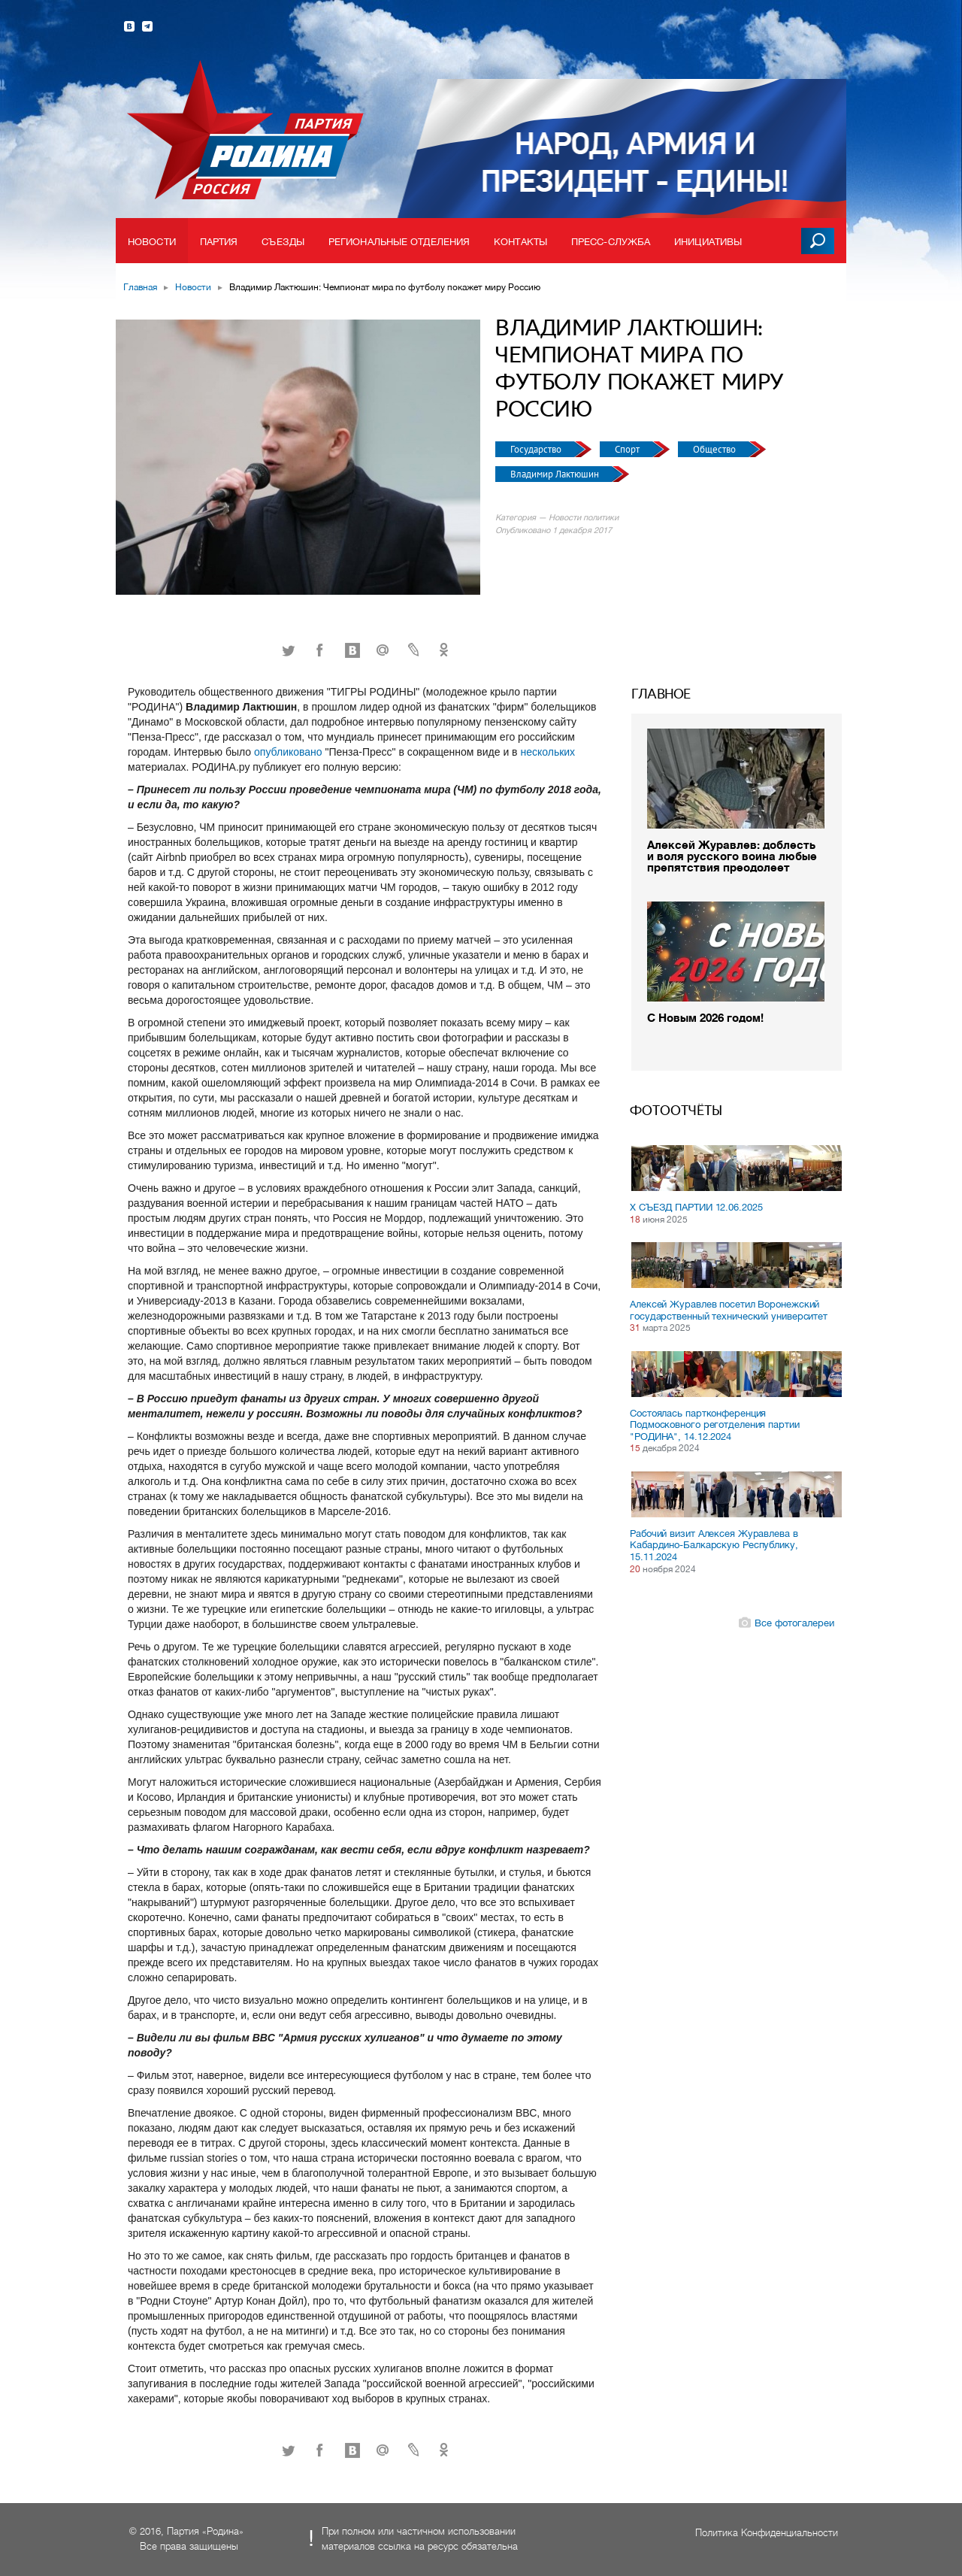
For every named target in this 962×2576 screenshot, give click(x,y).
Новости (152, 241)
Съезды (283, 241)
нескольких (547, 752)
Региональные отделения (399, 241)
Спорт (628, 449)
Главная (140, 287)
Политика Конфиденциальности (766, 2532)
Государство (537, 449)
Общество (715, 449)
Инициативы (708, 241)
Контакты (520, 241)
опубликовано (289, 752)
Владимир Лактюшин (555, 474)
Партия (219, 241)
